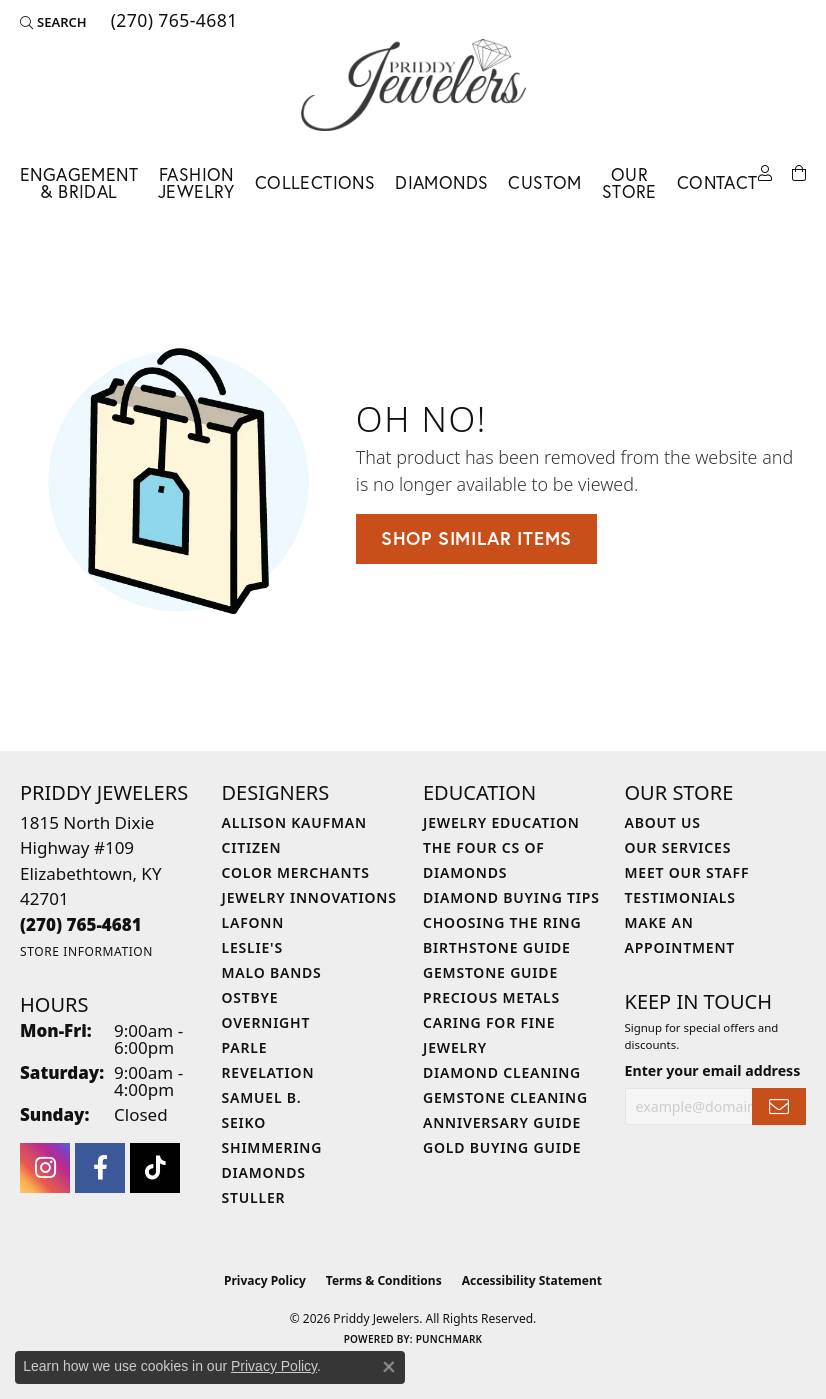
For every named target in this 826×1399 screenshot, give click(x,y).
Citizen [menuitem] (252, 847)
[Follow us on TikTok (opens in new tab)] (155, 1168)
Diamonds (441, 182)
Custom (544, 182)
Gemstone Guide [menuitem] (490, 972)
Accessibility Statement (532, 1280)
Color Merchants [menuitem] (296, 872)
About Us (663, 822)
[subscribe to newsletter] (779, 1106)
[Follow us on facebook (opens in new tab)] (100, 1168)
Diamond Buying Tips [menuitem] (511, 897)
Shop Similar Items (476, 538)
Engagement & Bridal (79, 183)
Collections (315, 182)
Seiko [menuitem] (244, 1122)
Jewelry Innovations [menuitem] (309, 897)
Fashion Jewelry (196, 183)
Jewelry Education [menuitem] (501, 822)
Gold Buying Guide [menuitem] (502, 1147)
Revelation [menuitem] (268, 1072)
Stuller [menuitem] (254, 1197)
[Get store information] (86, 951)
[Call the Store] (81, 924)
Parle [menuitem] (245, 1047)
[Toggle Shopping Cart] (799, 174)
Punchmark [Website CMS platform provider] (449, 1339)
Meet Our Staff (687, 872)
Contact (717, 182)
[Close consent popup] (389, 1367)
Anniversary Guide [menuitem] (502, 1122)
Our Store (629, 183)
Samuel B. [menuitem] (262, 1097)
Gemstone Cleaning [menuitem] (505, 1097)
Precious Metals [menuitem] (491, 997)
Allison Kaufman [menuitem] (294, 822)
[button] (53, 22)
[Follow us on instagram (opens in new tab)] (45, 1168)
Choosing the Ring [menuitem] (502, 922)
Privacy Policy (265, 1280)
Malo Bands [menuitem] (272, 972)
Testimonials (680, 897)
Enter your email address (713, 1070)
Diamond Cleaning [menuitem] (502, 1072)
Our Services (678, 847)
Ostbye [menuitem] (250, 997)
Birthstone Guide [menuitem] (497, 947)
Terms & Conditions (384, 1280)
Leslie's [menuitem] (252, 947)
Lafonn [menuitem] (253, 922)
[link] (172, 22)
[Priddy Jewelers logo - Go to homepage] (413, 85)
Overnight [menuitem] (266, 1022)
